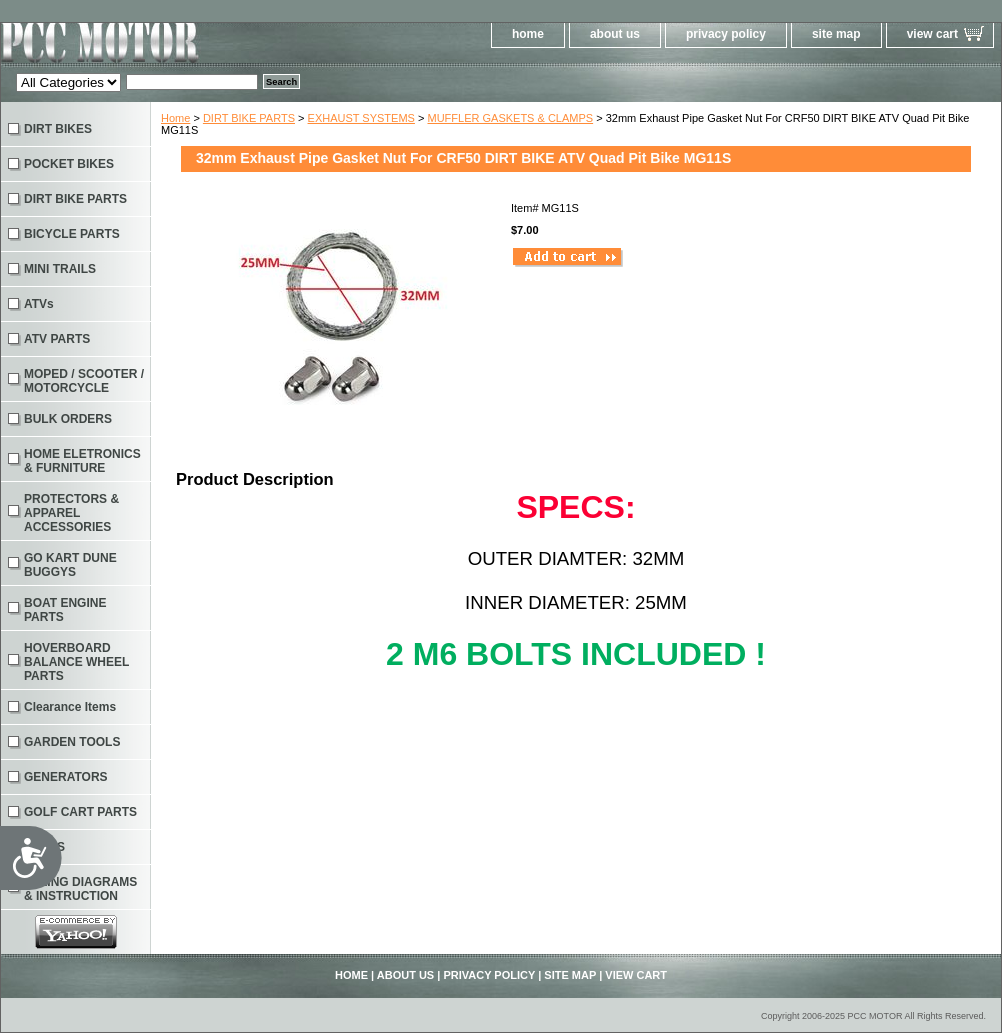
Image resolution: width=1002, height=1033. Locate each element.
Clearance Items (70, 707)
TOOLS (44, 847)
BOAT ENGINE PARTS (65, 610)
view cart (932, 34)
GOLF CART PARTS (80, 812)
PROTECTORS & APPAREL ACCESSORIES (71, 513)
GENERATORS (66, 777)
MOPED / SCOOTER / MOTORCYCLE (84, 381)
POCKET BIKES (69, 164)
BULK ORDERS (68, 419)
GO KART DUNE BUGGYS (70, 565)
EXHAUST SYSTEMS (361, 118)
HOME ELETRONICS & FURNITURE (82, 461)
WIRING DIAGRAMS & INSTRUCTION (80, 889)
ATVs (39, 304)
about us (615, 34)
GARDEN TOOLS (72, 742)
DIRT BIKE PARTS (249, 118)
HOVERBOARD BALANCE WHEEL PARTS (76, 662)
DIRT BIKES (58, 129)
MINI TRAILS (60, 269)
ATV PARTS (57, 339)
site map (836, 34)
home (528, 34)
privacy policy (726, 34)
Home (175, 118)
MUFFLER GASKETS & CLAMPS (510, 118)
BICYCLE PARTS (72, 234)
